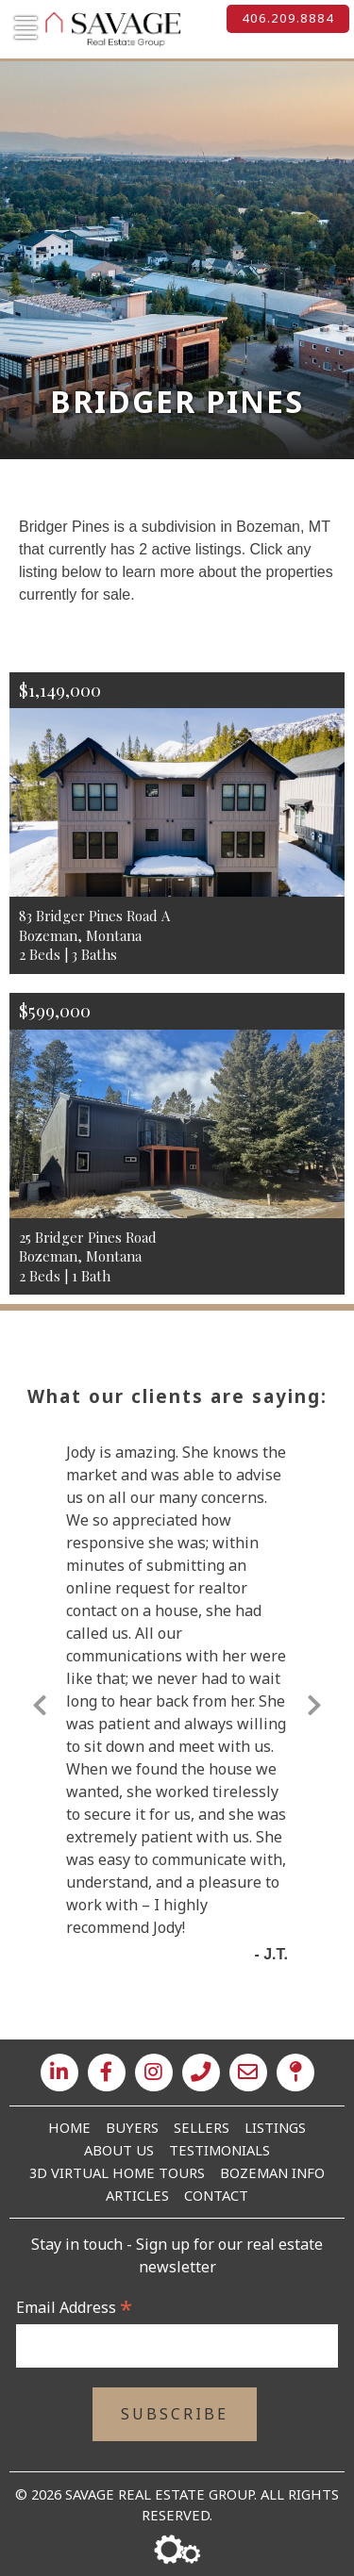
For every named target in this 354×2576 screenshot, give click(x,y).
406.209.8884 (288, 17)
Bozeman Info (272, 2172)
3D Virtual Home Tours (117, 2172)
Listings (275, 2127)
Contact (216, 2195)
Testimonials (219, 2149)
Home (69, 2127)
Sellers (201, 2127)
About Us (119, 2149)
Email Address (74, 2307)
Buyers (132, 2127)
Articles (137, 2195)
